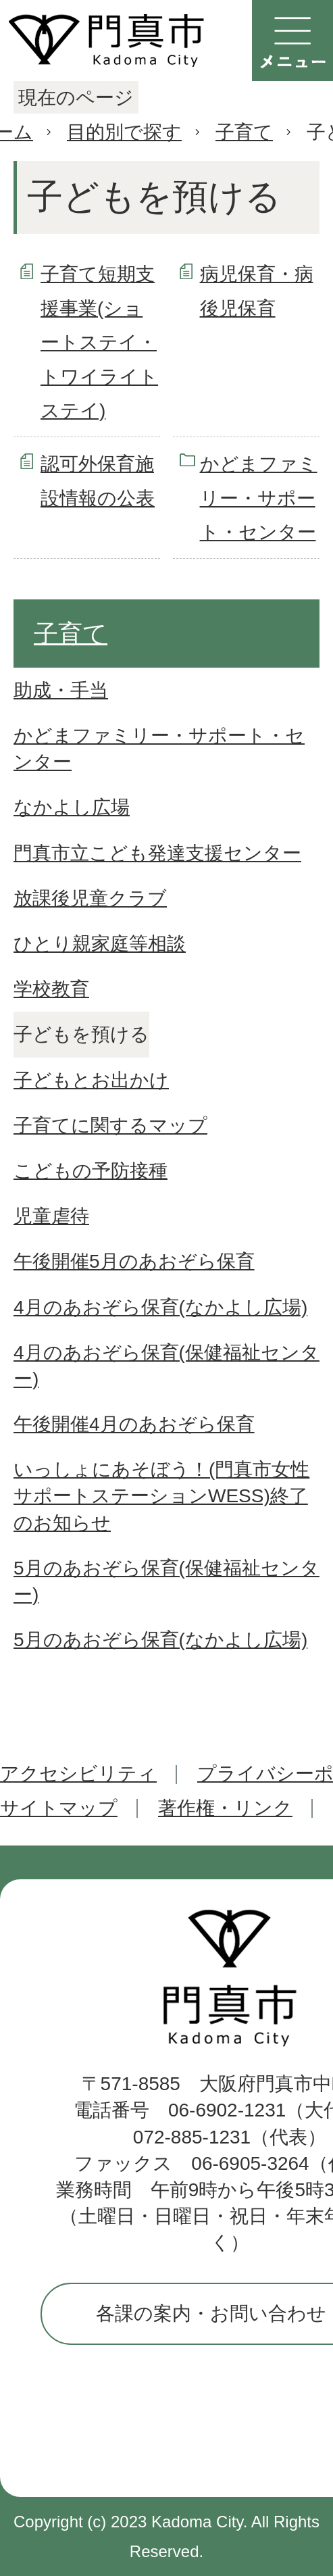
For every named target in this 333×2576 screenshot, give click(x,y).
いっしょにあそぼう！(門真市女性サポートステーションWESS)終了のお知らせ (161, 1496)
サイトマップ (59, 1808)
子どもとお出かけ (91, 1080)
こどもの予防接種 (91, 1170)
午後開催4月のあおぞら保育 (134, 1424)
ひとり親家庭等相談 (100, 943)
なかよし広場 (72, 807)
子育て (244, 132)
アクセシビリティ (78, 1773)
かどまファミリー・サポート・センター (258, 498)
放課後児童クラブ (90, 898)
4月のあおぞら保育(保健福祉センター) (166, 1365)
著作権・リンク (225, 1808)
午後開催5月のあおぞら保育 (134, 1261)
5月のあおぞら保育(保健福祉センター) (166, 1581)
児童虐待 (51, 1216)
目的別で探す (124, 132)
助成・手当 (61, 690)
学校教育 (51, 989)
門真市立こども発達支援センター (157, 853)
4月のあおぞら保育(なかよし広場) (160, 1307)
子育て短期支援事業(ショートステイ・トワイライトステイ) (99, 342)
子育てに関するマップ (110, 1125)
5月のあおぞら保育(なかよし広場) (160, 1639)
